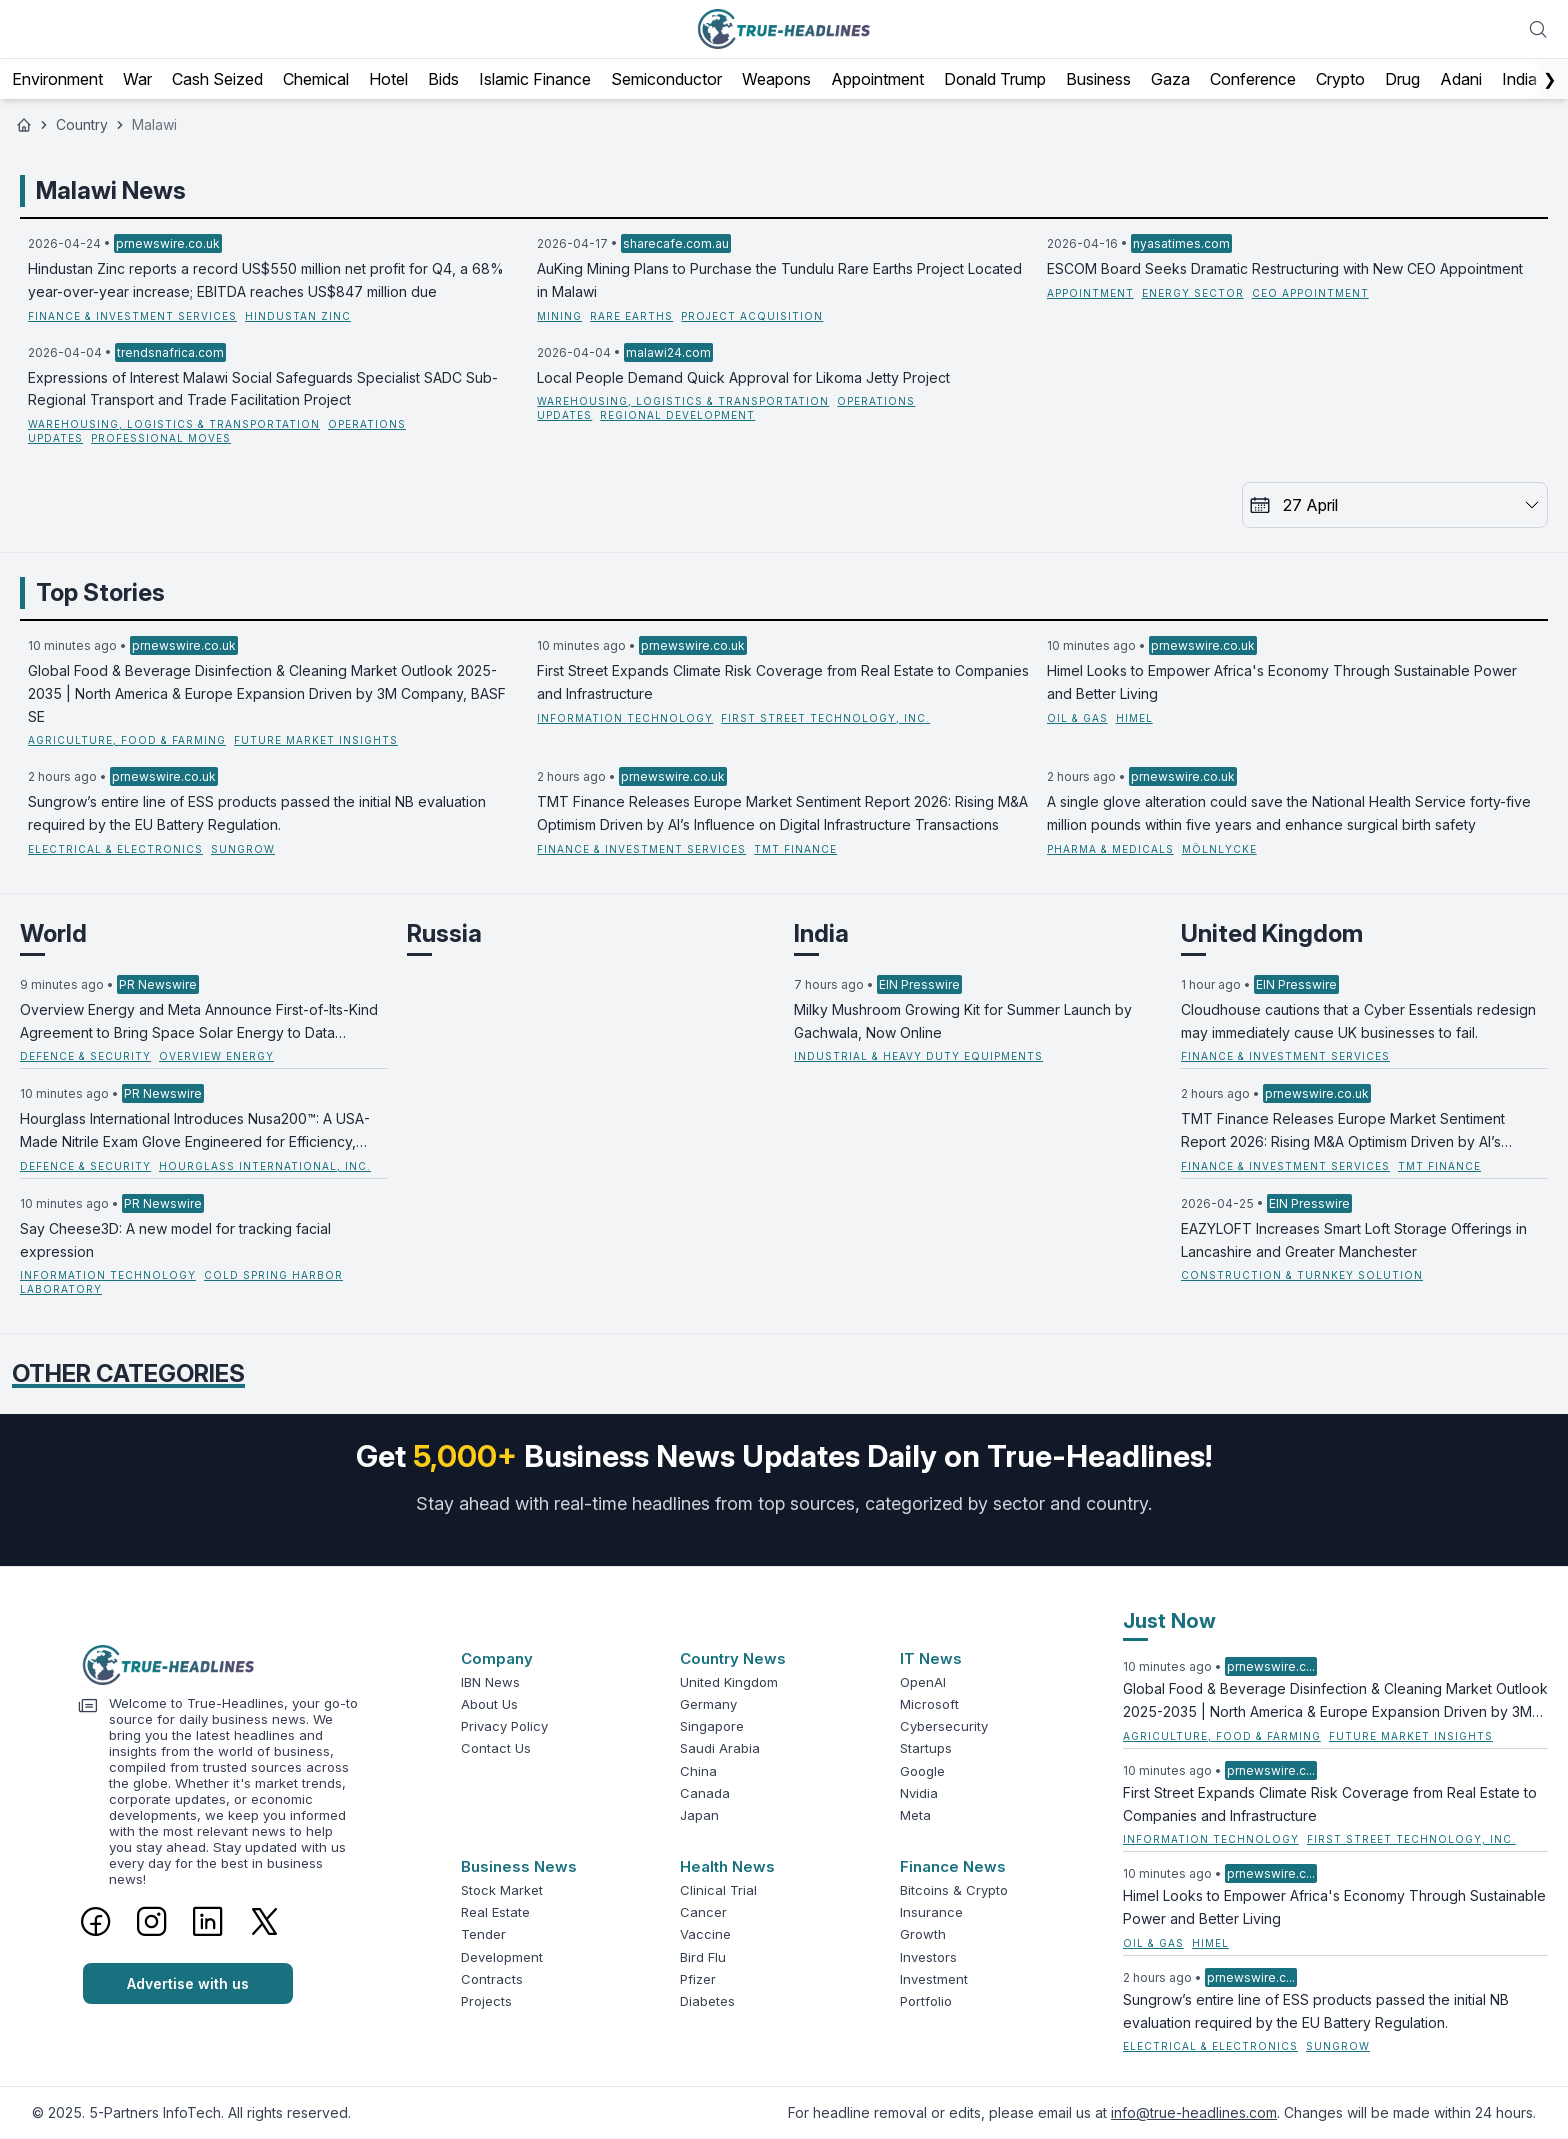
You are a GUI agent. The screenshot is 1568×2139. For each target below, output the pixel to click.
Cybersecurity (944, 1726)
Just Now (1169, 1621)
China (698, 1771)
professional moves (161, 438)
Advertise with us (188, 1983)
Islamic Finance (535, 79)
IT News (931, 1658)
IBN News (490, 1682)
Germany (708, 1704)
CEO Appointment (1310, 293)
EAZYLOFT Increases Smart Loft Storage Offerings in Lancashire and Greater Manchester (1354, 1240)
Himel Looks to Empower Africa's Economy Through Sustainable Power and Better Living (1282, 682)
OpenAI (923, 1682)
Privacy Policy (504, 1726)
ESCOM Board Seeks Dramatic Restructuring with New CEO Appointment (1285, 268)
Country (82, 124)
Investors (928, 1957)
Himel (1134, 718)
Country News (733, 1658)
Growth (923, 1934)
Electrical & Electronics (115, 849)
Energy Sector (1193, 293)
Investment (934, 1979)
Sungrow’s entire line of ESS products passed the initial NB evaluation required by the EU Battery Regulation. (257, 813)
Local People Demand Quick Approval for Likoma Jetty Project (743, 377)
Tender (483, 1934)
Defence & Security (85, 1056)
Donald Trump (995, 79)
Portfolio (926, 2001)
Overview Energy (216, 1056)
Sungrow (243, 849)
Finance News (953, 1866)
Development (502, 1957)
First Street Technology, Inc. (825, 718)
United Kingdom (1272, 933)
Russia (444, 933)
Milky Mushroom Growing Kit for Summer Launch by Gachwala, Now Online (963, 1021)
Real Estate (495, 1912)
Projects (486, 2001)
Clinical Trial (718, 1890)
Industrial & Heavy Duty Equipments (918, 1056)
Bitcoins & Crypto (954, 1890)
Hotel (388, 79)
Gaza (1170, 79)
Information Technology (625, 718)
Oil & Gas (1077, 718)
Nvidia (919, 1793)
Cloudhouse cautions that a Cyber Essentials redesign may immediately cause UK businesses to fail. (1358, 1021)
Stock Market (502, 1890)
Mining (559, 316)
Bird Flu (703, 1957)
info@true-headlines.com (1194, 2112)
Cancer (703, 1912)
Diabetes (707, 2001)
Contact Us (496, 1748)
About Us (489, 1704)
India (1519, 79)
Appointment (877, 79)
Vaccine (705, 1934)
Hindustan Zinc (298, 316)
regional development (677, 415)
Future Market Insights (316, 740)
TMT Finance (795, 849)
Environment (57, 79)
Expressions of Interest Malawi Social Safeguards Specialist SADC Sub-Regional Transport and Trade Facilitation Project (263, 389)
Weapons (776, 79)
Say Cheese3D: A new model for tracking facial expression (175, 1240)
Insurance (931, 1912)
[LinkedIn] (208, 1921)
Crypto (1340, 79)
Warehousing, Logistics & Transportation (174, 424)
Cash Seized (217, 79)
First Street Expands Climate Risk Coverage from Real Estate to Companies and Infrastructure (783, 682)
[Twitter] (264, 1921)
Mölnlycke (1219, 849)
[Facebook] (96, 1921)
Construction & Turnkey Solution (1302, 1275)
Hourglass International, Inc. (265, 1166)
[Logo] (233, 1665)
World (53, 933)
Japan (699, 1815)
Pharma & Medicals (1110, 849)
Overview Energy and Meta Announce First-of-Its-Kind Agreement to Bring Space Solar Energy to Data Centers (199, 1023)
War (137, 79)
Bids (443, 79)
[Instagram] (152, 1921)
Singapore (712, 1726)
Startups (926, 1748)
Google (922, 1771)
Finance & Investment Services (132, 316)
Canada (705, 1793)
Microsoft (929, 1704)
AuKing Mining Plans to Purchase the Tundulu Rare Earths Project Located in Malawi (779, 280)
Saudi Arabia (720, 1748)
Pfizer (698, 1979)
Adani (1461, 79)
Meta (915, 1815)
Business (1098, 79)
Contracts (492, 1979)
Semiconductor (666, 79)
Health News (727, 1866)
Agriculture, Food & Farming (127, 740)
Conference (1253, 79)
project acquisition (752, 316)
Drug (1402, 79)
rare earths (631, 316)
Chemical (316, 79)
